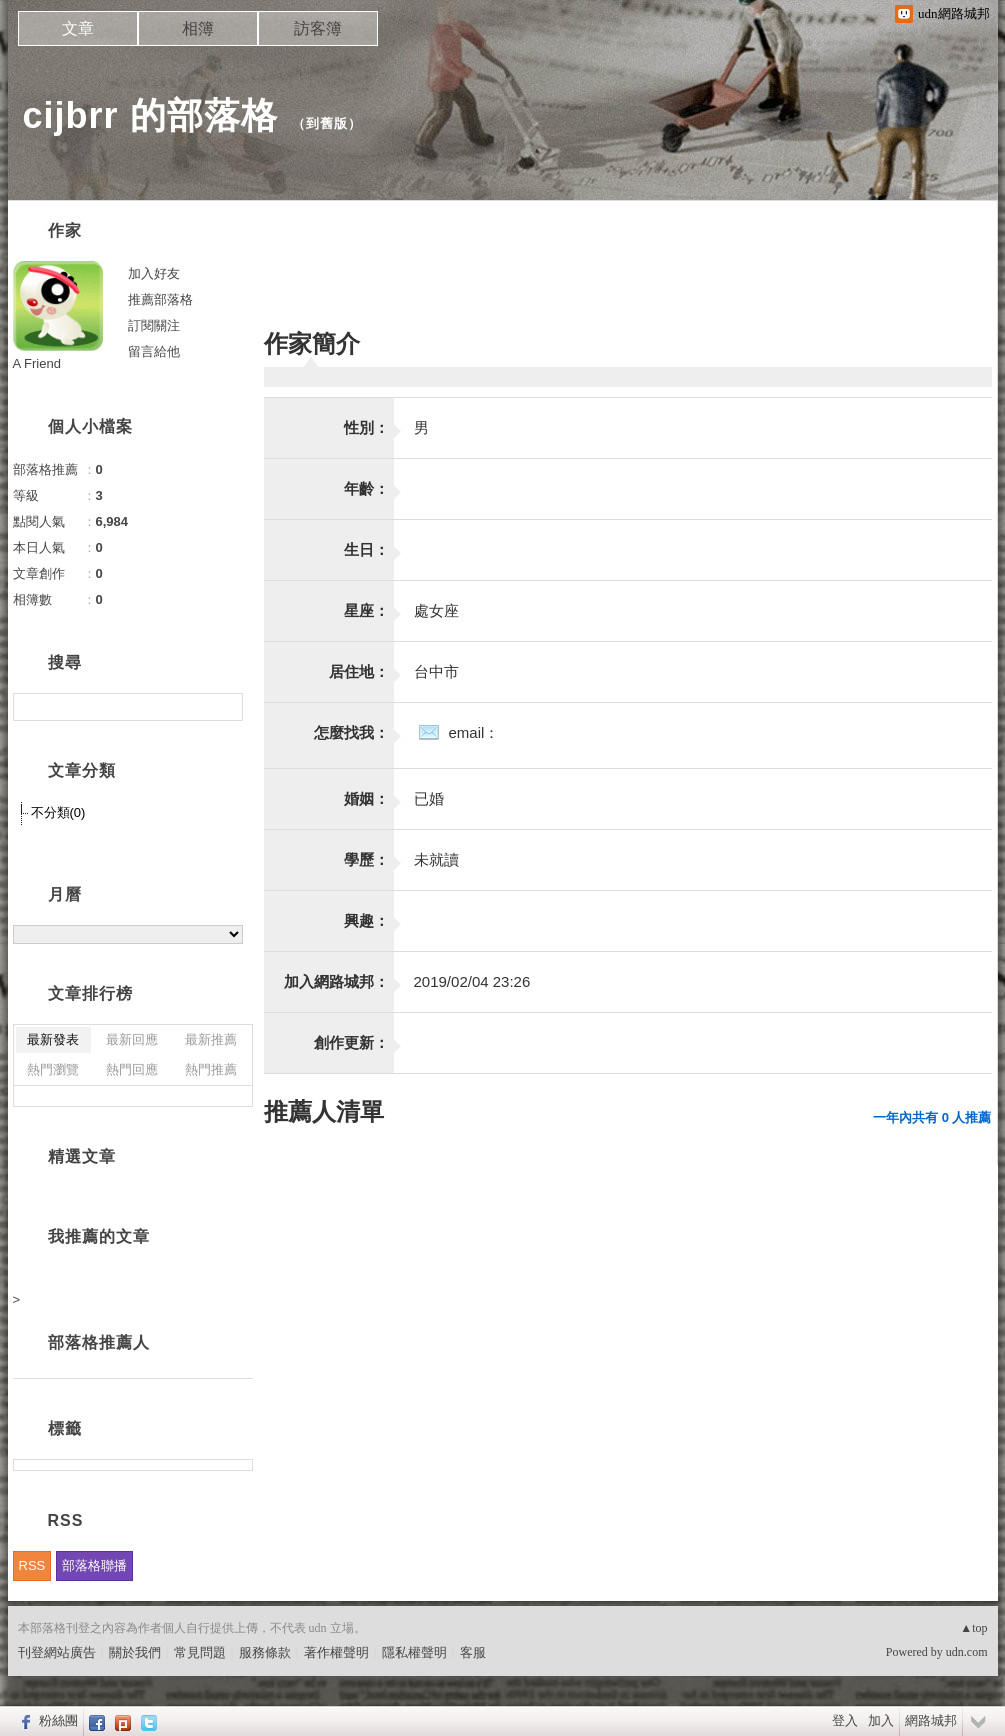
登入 (845, 1720)
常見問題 (200, 1652)
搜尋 (225, 707)
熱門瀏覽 (53, 1069)
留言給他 (154, 351)
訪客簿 (318, 28)
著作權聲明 (336, 1652)
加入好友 (154, 273)
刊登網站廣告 (57, 1652)
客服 (473, 1652)
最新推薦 (211, 1039)
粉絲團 (58, 1720)
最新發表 (53, 1039)
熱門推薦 (211, 1069)
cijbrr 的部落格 (150, 115)
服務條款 (265, 1652)
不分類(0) (58, 812)
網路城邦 (931, 1720)
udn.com (967, 1652)
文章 (78, 28)
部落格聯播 (94, 1565)
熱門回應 (132, 1069)
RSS (32, 1565)
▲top (973, 1628)
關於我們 (135, 1652)
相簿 (198, 28)
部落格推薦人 (99, 1342)
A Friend (37, 363)
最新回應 (132, 1039)
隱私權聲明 (414, 1652)
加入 (881, 1720)
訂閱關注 (154, 325)
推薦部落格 (160, 299)
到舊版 (327, 123)
